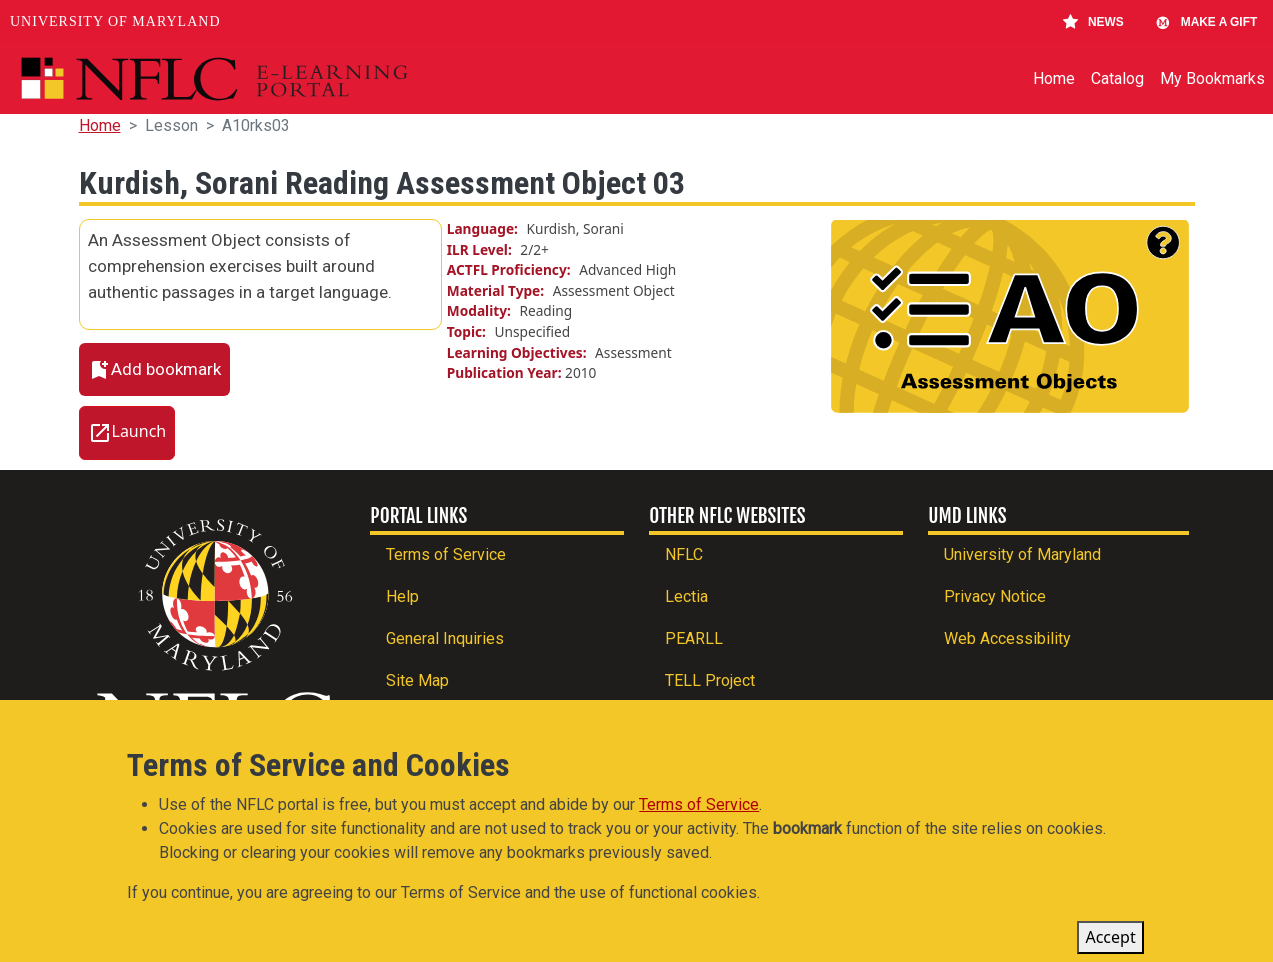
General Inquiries (445, 638)
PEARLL (694, 638)
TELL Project (710, 680)
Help (402, 596)
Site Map (417, 680)
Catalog (1117, 78)
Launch (139, 432)
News (1093, 22)
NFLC (684, 554)
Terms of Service (446, 554)
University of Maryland (115, 21)
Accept (1110, 945)
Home (1054, 78)
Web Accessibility (1007, 638)
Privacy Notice (995, 596)
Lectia (686, 596)
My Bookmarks (1212, 78)
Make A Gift (1206, 22)
